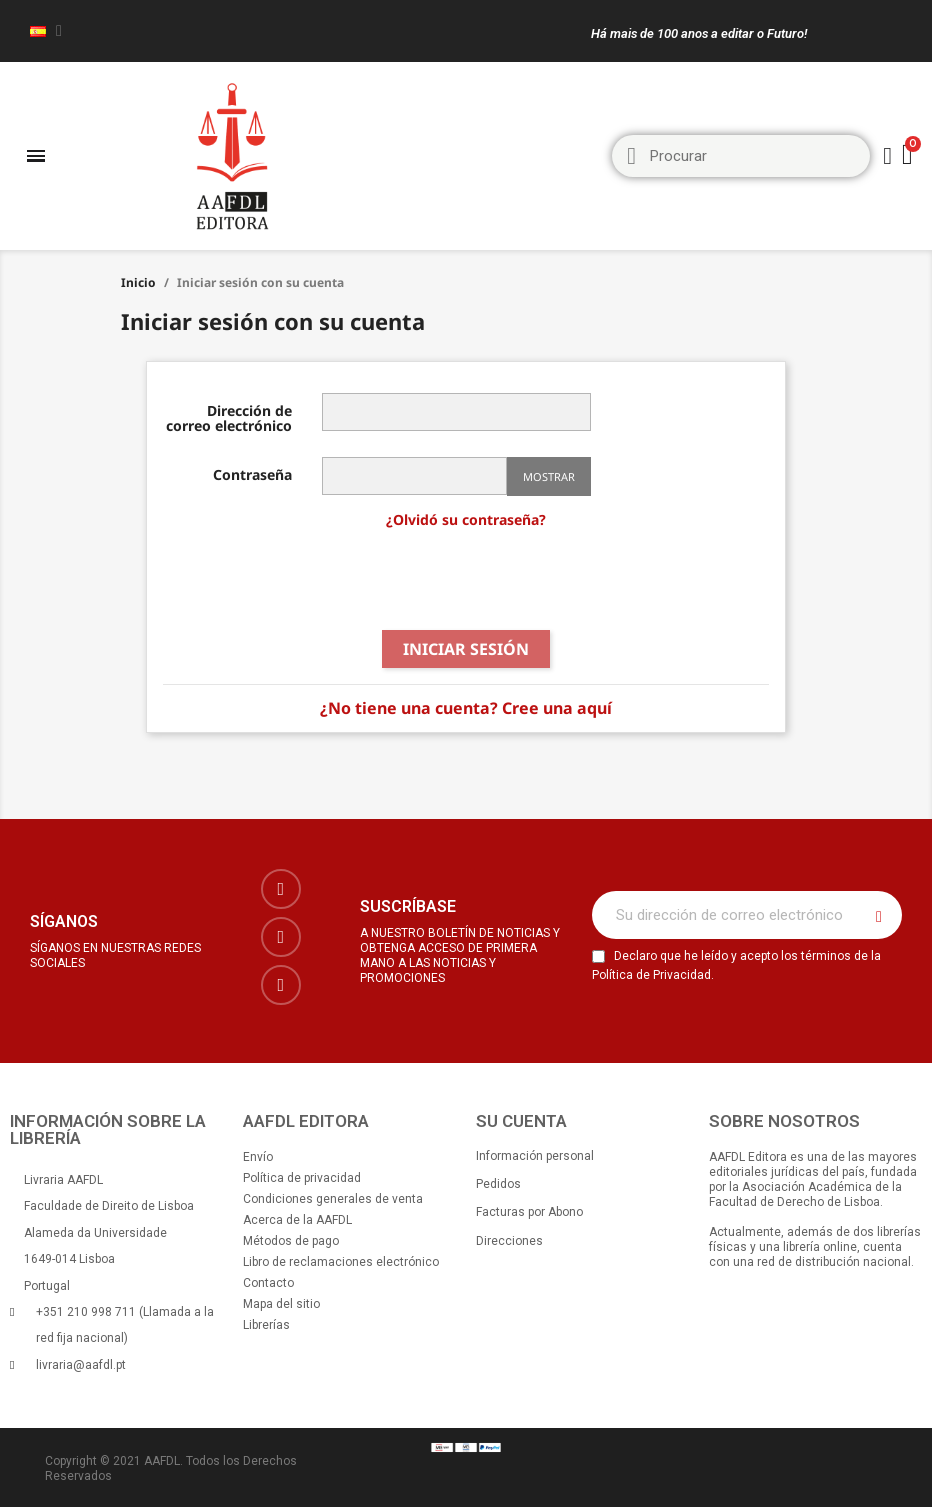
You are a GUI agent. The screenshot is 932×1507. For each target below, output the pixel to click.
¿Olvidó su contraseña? (466, 519)
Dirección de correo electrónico (229, 417)
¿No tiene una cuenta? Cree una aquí (466, 708)
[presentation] (466, 581)
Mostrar (549, 476)
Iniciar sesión (466, 649)
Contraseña (252, 473)
